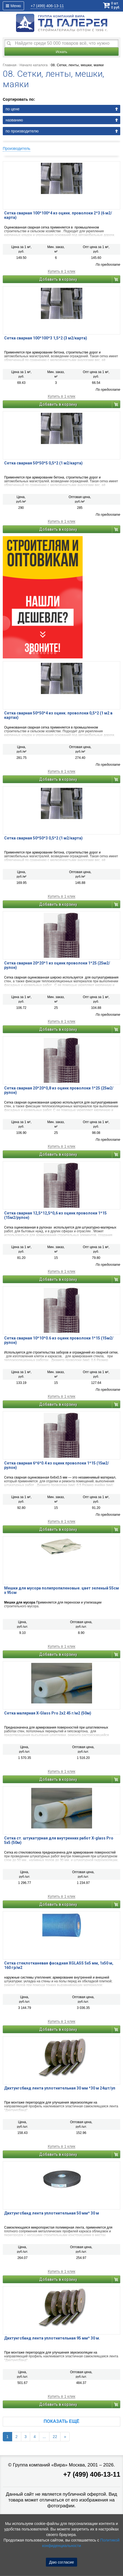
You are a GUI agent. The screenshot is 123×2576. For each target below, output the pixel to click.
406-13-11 (47, 6)
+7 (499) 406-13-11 (91, 2474)
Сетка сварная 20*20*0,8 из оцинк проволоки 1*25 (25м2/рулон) (58, 1090)
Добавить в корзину (58, 279)
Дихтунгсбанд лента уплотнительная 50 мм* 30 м (51, 2213)
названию (14, 120)
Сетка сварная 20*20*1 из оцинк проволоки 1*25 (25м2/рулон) (57, 965)
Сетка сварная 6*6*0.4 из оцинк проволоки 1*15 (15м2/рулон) (56, 1465)
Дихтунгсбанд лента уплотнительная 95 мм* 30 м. (52, 2338)
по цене (12, 109)
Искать (61, 52)
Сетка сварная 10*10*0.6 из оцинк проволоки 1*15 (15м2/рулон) (58, 1340)
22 (55, 2436)
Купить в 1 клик (61, 271)
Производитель (16, 148)
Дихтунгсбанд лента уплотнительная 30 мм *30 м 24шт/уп (59, 2088)
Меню (13, 6)
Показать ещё (61, 2421)
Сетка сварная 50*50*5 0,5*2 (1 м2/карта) (43, 463)
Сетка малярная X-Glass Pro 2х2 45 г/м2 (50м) (47, 1713)
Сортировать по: (19, 99)
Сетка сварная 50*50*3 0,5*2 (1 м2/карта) (43, 838)
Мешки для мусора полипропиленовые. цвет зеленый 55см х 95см (61, 1590)
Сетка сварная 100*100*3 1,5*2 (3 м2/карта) (45, 338)
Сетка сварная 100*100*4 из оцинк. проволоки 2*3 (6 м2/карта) (58, 215)
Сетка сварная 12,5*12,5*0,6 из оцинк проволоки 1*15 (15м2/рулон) (55, 1215)
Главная (9, 65)
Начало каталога (34, 65)
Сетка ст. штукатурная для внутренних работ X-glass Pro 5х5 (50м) (58, 1840)
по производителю (22, 131)
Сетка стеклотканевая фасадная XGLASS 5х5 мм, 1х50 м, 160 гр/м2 (58, 1965)
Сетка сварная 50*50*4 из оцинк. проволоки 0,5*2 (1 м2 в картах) (58, 715)
